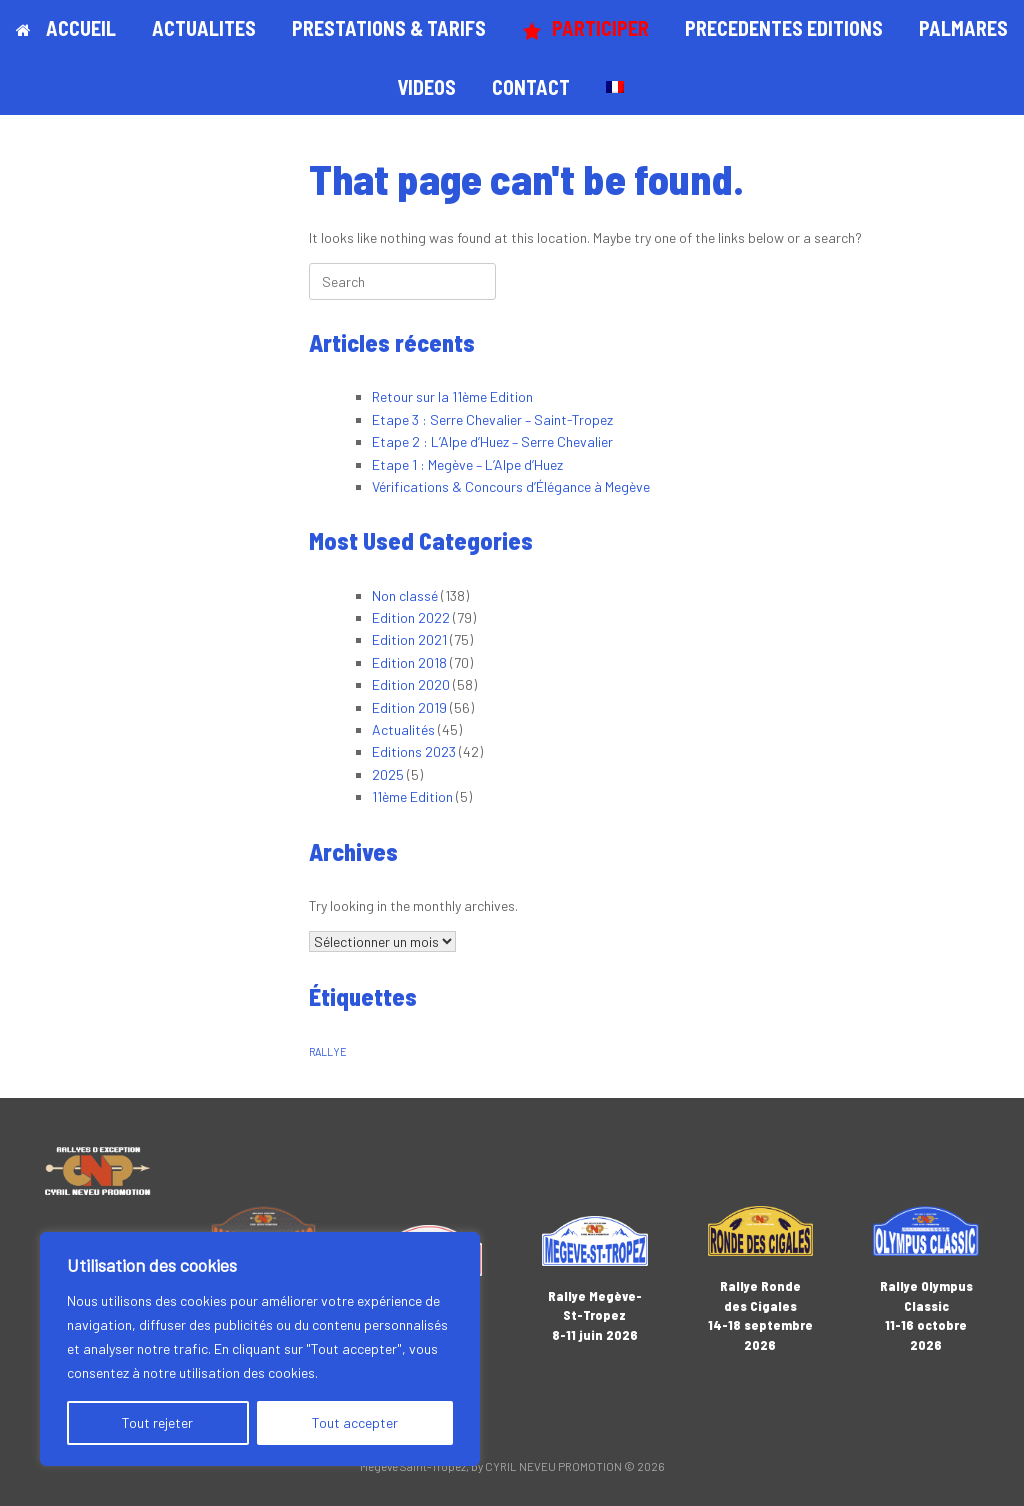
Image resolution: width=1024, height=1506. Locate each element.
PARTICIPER (585, 28)
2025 (388, 774)
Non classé (405, 595)
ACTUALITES (204, 28)
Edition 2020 (411, 684)
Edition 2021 (409, 639)
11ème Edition (412, 796)
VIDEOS (426, 87)
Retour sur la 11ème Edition (452, 396)
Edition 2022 (411, 617)
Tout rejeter (157, 1422)
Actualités (403, 729)
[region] (260, 1349)
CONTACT (531, 87)
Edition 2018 (409, 662)
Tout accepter (355, 1422)
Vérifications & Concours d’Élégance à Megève (511, 486)
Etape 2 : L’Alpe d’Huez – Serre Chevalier (492, 441)
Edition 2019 (409, 707)
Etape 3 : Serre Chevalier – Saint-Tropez (492, 419)
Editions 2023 (414, 751)
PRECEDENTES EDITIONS (784, 28)
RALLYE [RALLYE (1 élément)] (328, 1051)
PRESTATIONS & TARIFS (389, 28)
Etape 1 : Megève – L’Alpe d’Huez (467, 464)
